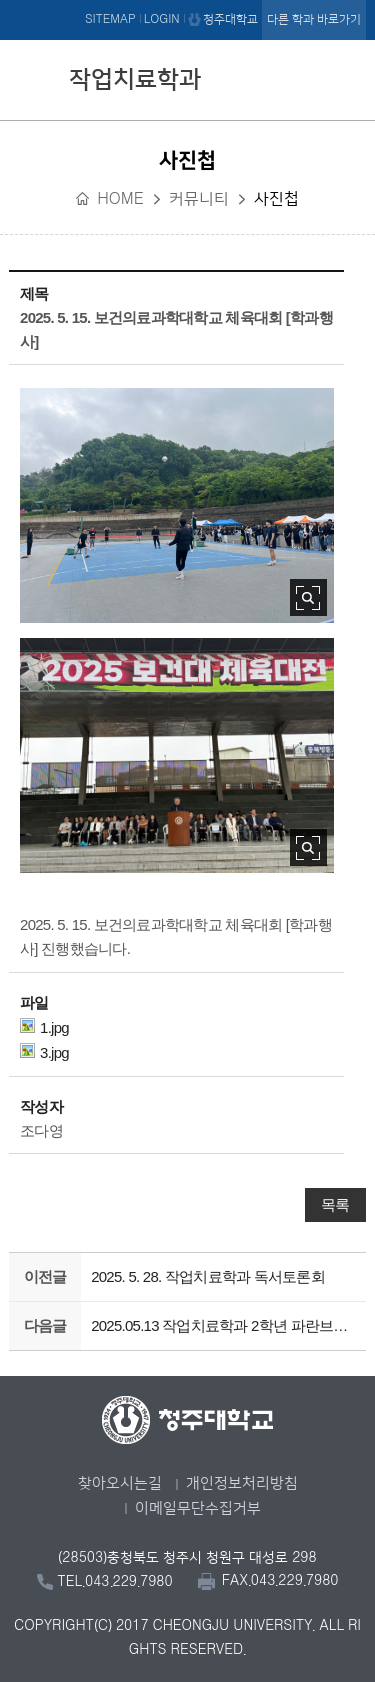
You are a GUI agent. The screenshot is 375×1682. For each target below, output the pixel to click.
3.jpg (44, 1052)
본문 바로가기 (187, 1)
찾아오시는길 (120, 1483)
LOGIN (162, 19)
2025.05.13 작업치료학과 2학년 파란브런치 (224, 1325)
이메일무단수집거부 (198, 1508)
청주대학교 (230, 19)
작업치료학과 (135, 80)
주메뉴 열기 (346, 77)
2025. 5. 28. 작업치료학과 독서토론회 (208, 1276)
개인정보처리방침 (242, 1483)
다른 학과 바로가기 (314, 19)
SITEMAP (110, 19)
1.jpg (44, 1027)
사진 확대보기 (308, 597)
